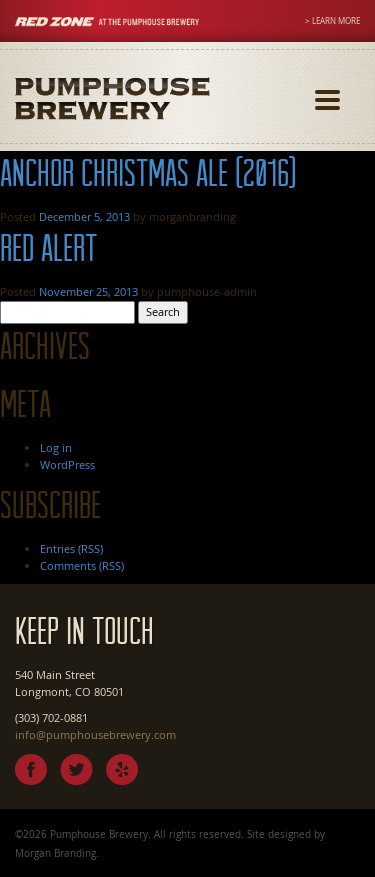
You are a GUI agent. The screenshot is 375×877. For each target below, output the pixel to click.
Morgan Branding (55, 853)
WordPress (67, 464)
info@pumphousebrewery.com (95, 734)
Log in (56, 447)
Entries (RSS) (71, 548)
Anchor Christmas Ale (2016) (148, 172)
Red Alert (48, 247)
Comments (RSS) (82, 565)
